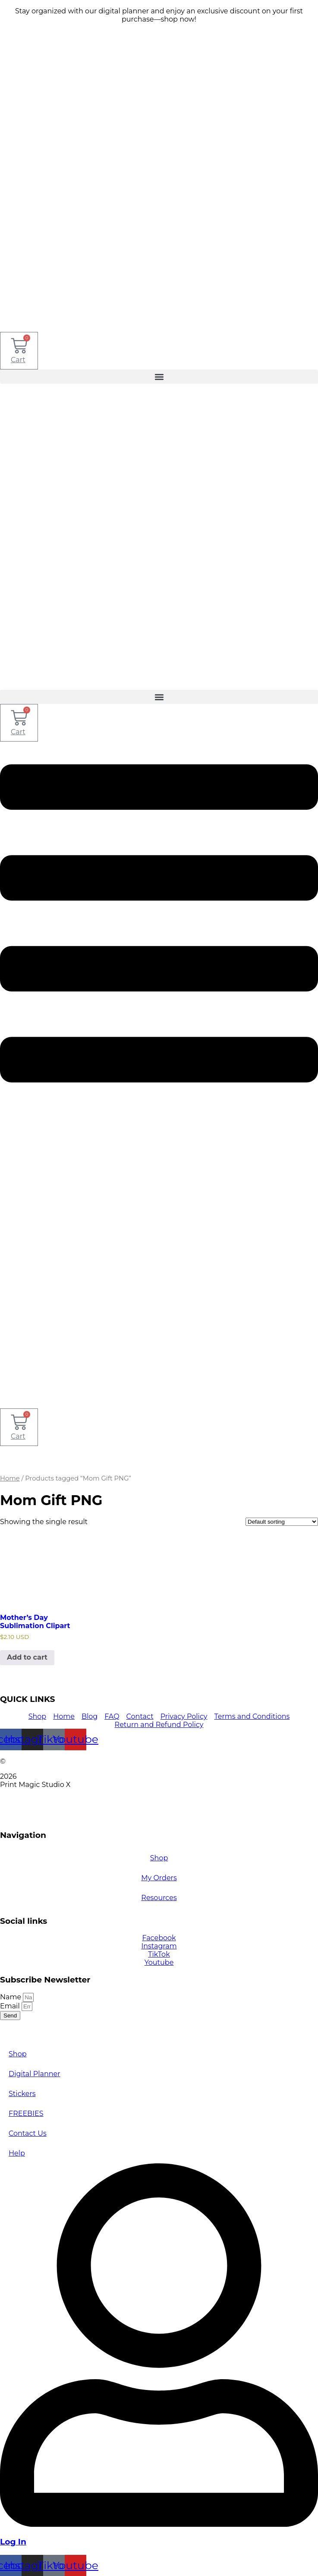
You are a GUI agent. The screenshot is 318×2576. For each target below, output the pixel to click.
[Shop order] (282, 1522)
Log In (13, 2542)
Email (11, 2006)
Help (17, 2153)
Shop (159, 1858)
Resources (158, 1898)
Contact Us (28, 2133)
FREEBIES (26, 2113)
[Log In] (159, 2524)
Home (10, 1478)
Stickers (22, 2094)
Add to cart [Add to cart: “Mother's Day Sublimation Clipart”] (27, 1657)
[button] (159, 376)
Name (11, 1997)
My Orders (158, 1878)
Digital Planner (34, 2074)
